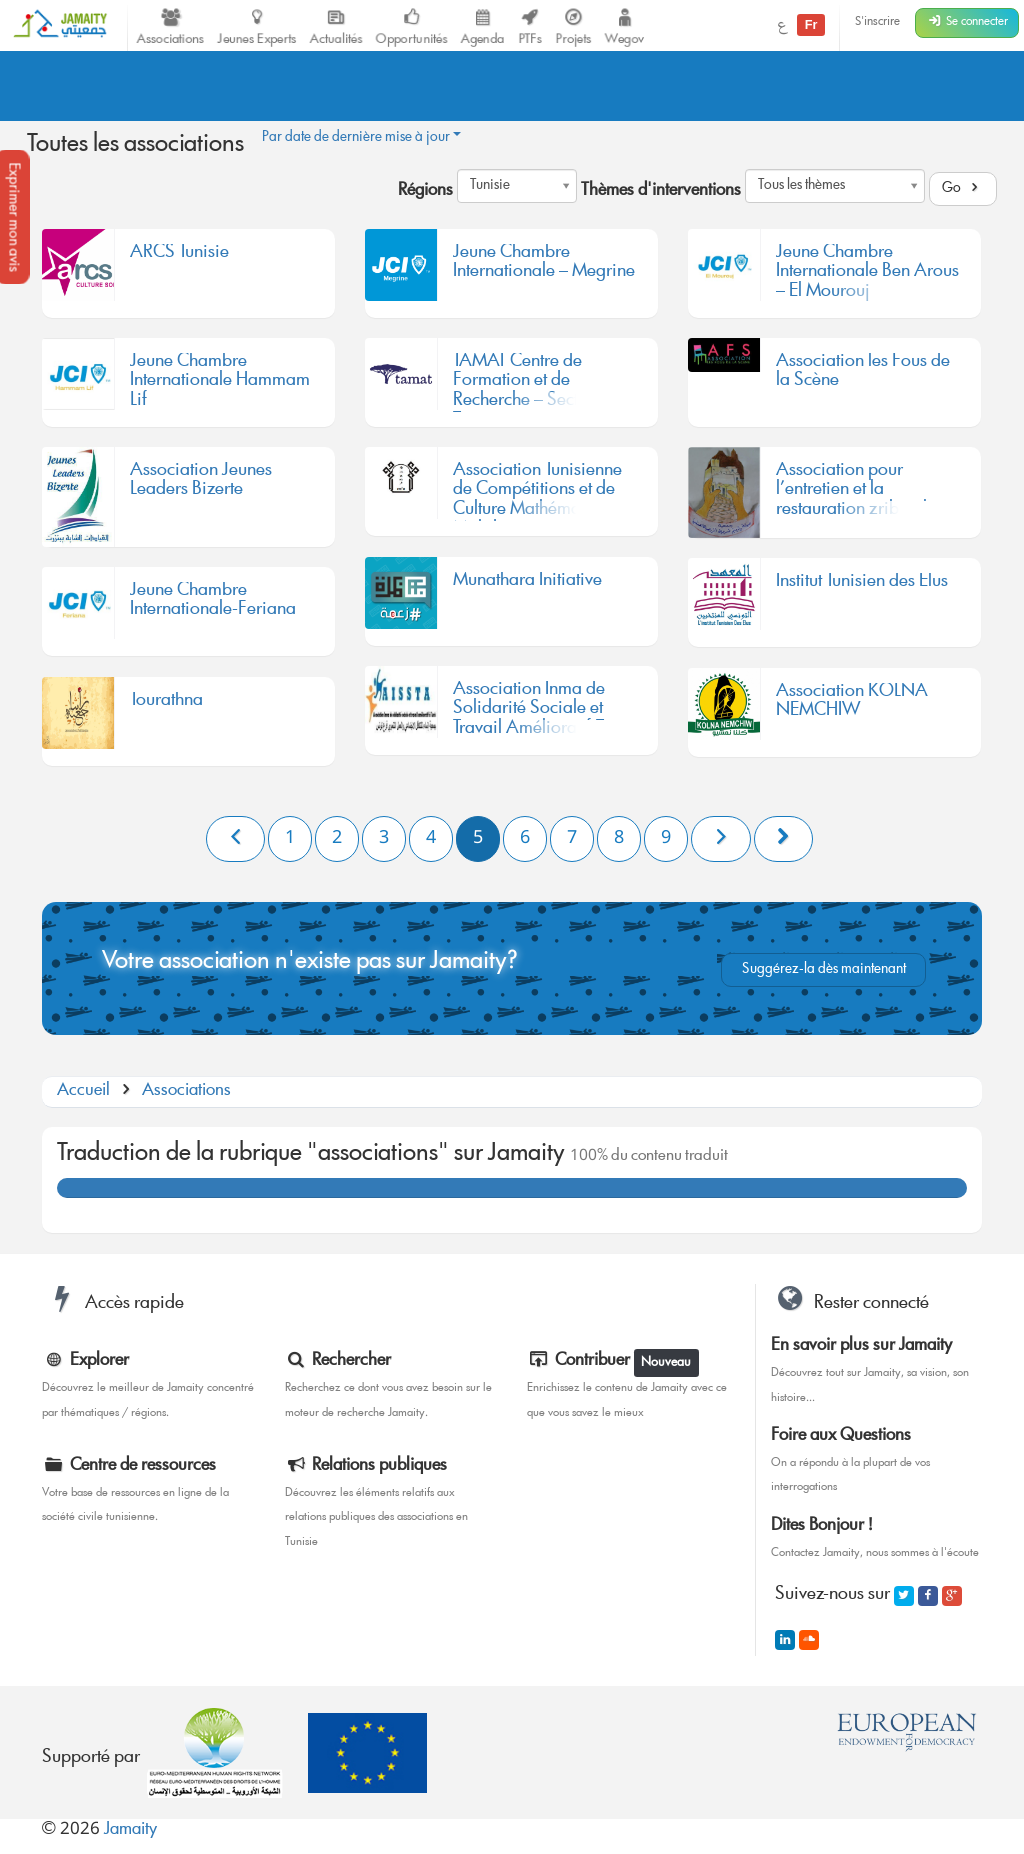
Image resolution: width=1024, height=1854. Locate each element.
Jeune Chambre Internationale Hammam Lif (220, 382)
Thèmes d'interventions (661, 192)
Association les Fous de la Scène (863, 375)
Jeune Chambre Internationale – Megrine (544, 266)
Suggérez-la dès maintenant (824, 970)
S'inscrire (877, 22)
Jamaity (130, 1830)
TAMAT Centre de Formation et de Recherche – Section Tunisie (527, 382)
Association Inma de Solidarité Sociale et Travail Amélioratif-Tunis (542, 710)
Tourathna (166, 704)
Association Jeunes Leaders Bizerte (201, 484)
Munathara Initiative (527, 584)
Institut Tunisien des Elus (862, 585)
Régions (425, 192)
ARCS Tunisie (179, 256)
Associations (186, 1091)
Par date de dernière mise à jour (361, 138)
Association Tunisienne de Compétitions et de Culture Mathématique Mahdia (537, 491)
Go (963, 189)
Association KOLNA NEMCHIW (852, 705)
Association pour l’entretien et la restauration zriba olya (861, 491)
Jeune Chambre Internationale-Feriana (213, 604)
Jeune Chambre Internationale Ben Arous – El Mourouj (867, 273)
